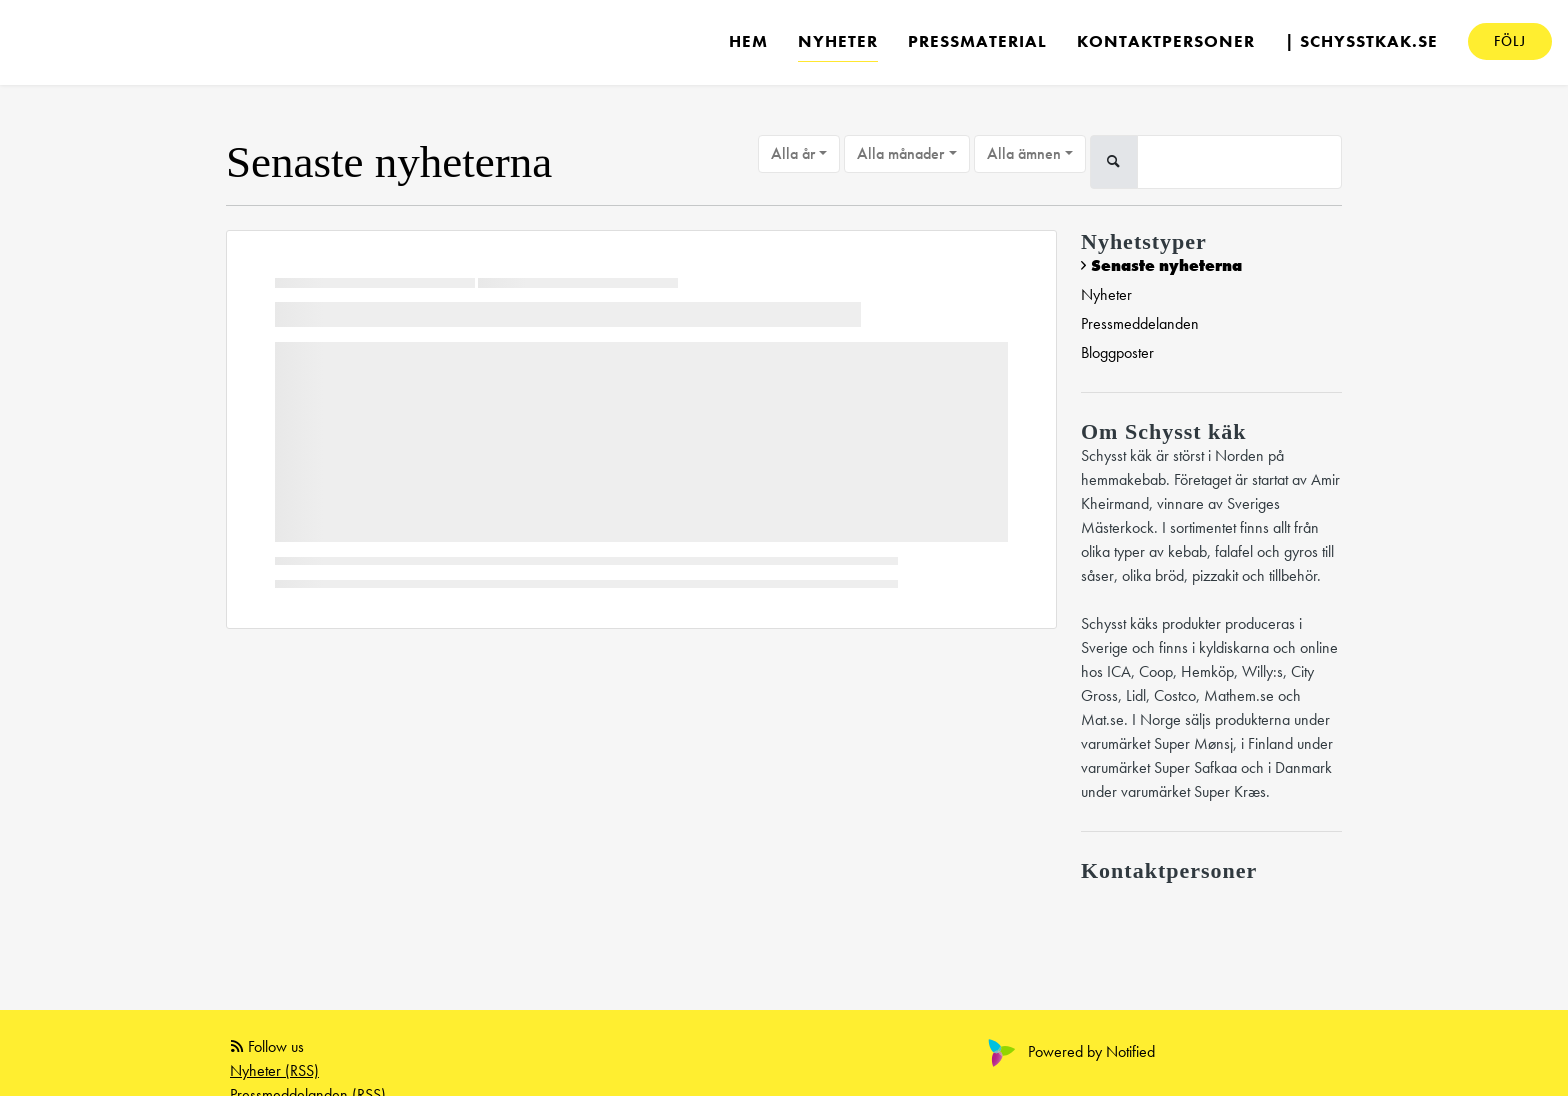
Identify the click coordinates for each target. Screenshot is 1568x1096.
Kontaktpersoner (1166, 41)
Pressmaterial (977, 41)
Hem (748, 41)
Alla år (793, 153)
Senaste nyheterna (1166, 265)
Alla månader (900, 153)
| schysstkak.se (1361, 41)
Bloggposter (1117, 352)
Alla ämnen (1024, 153)
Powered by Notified (1069, 1051)
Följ (1510, 41)
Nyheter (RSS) (274, 1070)
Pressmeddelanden (1140, 323)
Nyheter (838, 41)
